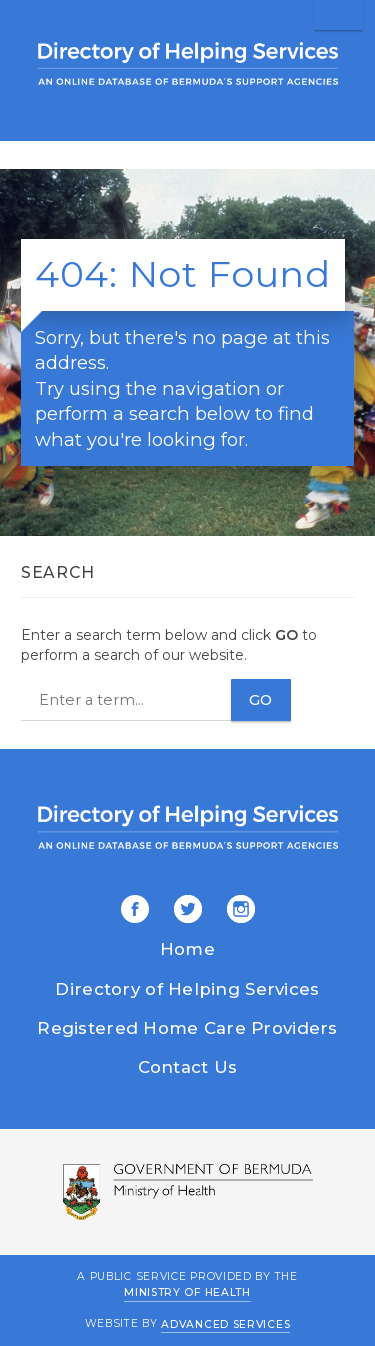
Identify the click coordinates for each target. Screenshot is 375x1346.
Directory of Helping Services (187, 989)
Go (261, 700)
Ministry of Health (187, 1292)
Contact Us (188, 1067)
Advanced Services (225, 1323)
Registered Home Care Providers (187, 1028)
